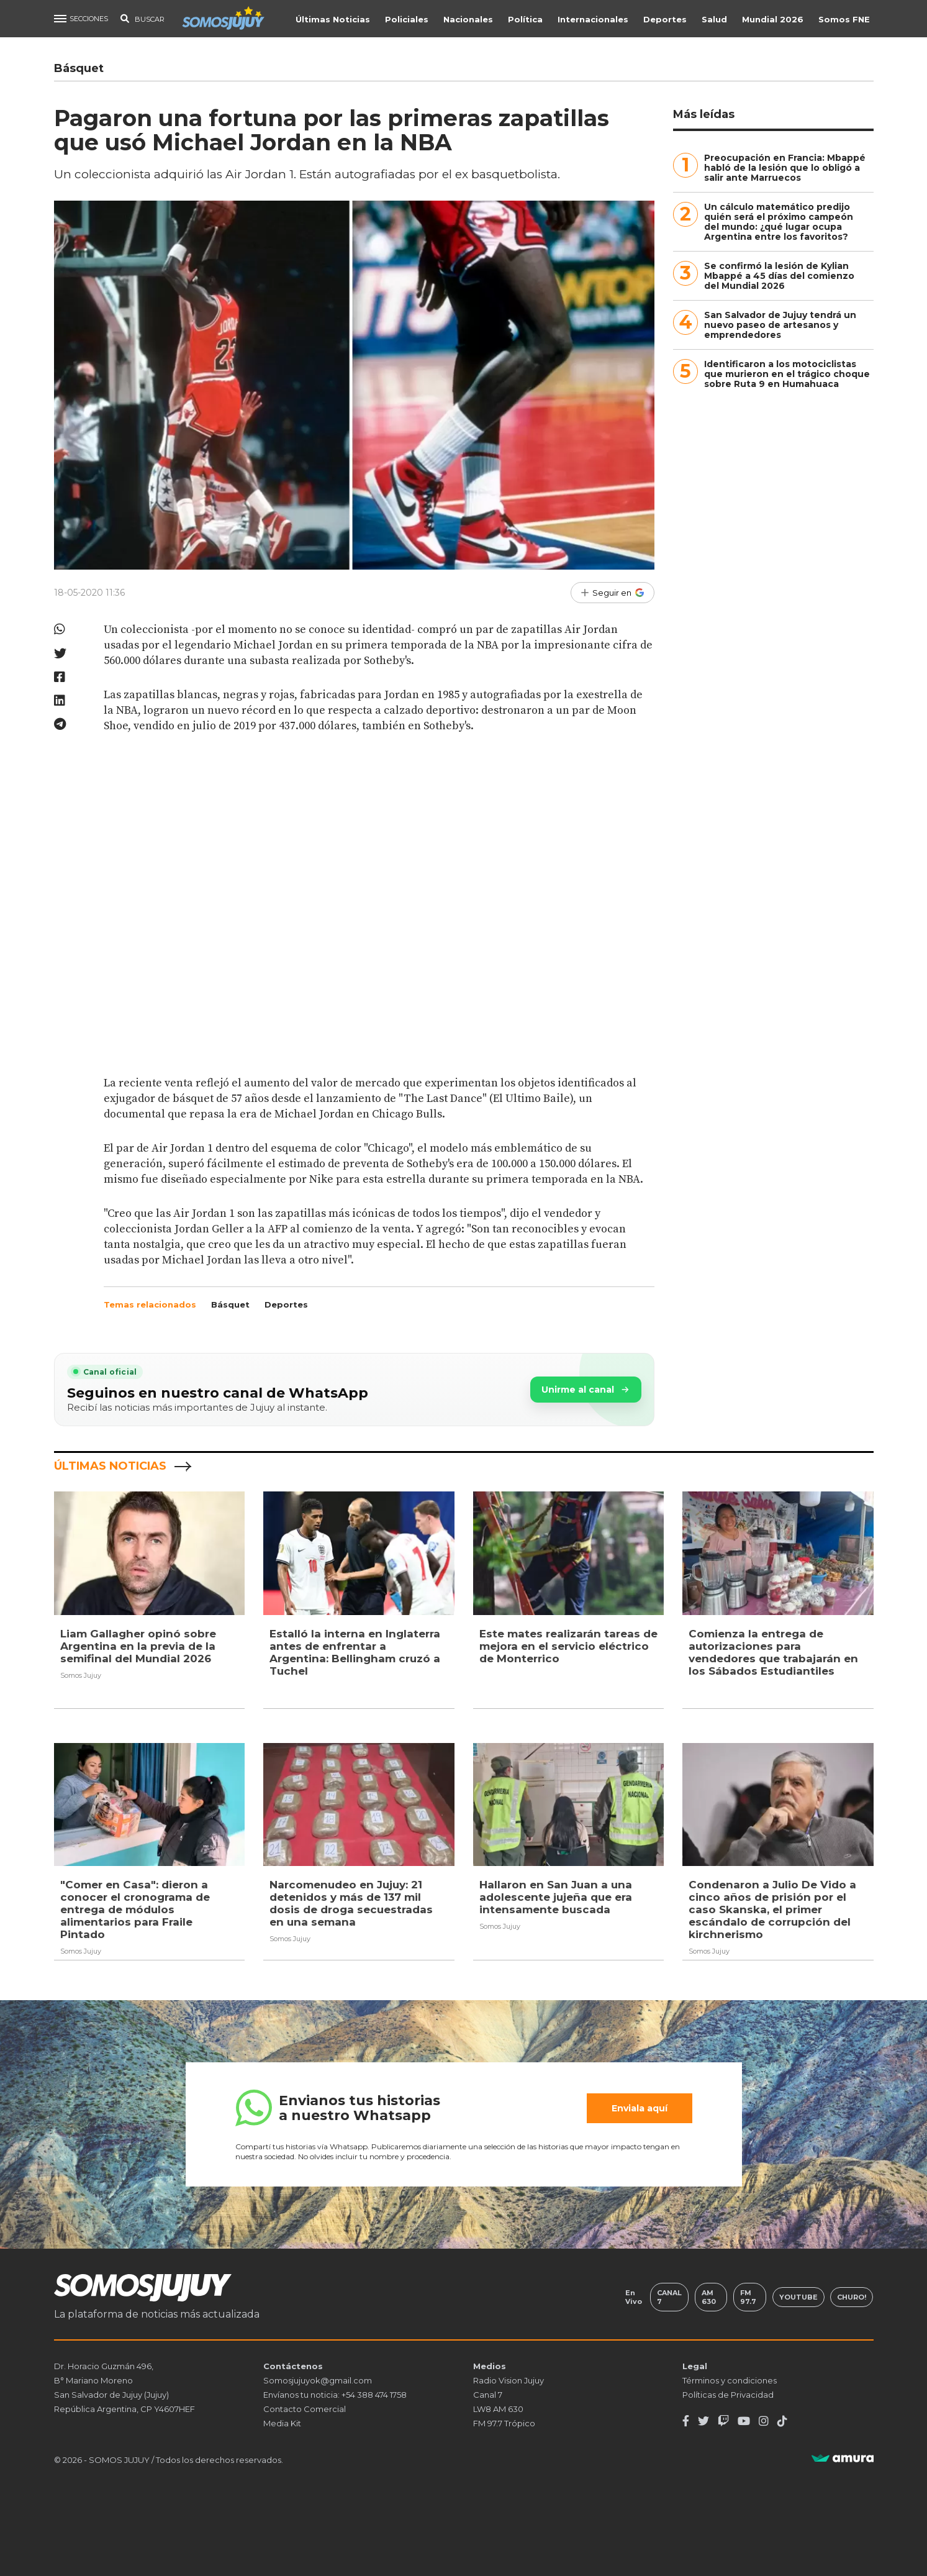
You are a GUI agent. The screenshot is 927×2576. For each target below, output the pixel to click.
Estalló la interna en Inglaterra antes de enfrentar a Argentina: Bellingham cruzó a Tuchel (354, 1652)
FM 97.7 (748, 2296)
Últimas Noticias (334, 19)
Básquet (230, 1304)
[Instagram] (764, 2421)
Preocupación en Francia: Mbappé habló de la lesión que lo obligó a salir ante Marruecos (785, 167)
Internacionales (594, 19)
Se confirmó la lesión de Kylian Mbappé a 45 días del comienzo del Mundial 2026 (779, 275)
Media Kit (282, 2423)
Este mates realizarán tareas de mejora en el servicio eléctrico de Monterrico (568, 1646)
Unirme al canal (585, 1389)
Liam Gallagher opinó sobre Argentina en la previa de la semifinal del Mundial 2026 (138, 1646)
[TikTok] (782, 2421)
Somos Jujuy (80, 1675)
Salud (715, 19)
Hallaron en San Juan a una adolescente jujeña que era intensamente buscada (555, 1897)
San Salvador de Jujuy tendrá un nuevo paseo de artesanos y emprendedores (780, 324)
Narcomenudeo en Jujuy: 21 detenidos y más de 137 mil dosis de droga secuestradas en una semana (351, 1903)
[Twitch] (723, 2421)
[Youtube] (744, 2421)
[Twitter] (703, 2421)
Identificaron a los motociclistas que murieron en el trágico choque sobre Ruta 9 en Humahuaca (787, 373)
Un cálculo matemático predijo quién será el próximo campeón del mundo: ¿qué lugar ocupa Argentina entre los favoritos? (778, 221)
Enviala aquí (639, 2107)
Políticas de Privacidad (728, 2394)
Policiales (408, 19)
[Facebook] (685, 2421)
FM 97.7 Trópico (504, 2423)
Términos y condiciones (729, 2380)
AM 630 (709, 2296)
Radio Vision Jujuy (508, 2380)
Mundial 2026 (774, 19)
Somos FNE (845, 19)
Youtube (798, 2296)
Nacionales (469, 19)
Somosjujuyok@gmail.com (317, 2380)
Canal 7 (669, 2296)
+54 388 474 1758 (374, 2394)
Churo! (852, 2296)
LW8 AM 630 (498, 2408)
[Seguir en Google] (612, 592)
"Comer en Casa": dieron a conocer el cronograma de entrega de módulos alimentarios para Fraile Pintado (135, 1909)
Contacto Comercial (304, 2408)
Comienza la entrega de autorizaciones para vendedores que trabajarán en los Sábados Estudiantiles (773, 1652)
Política (526, 19)
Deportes (666, 19)
